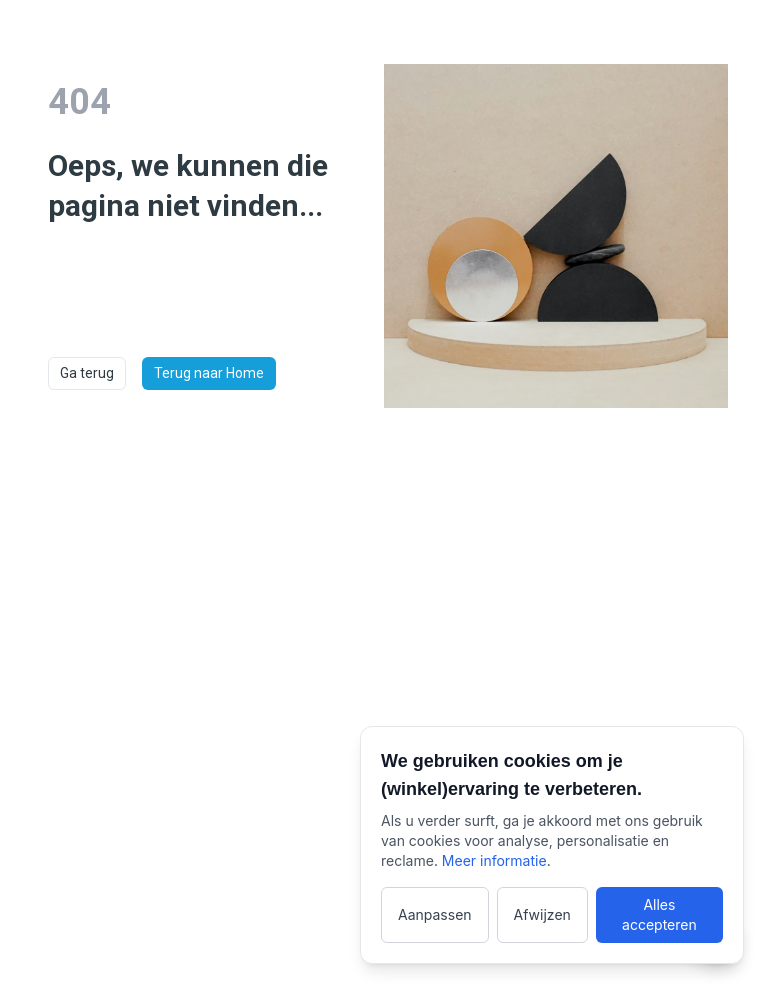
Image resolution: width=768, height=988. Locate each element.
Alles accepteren (659, 914)
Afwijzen (542, 914)
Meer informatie (494, 860)
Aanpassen (435, 914)
